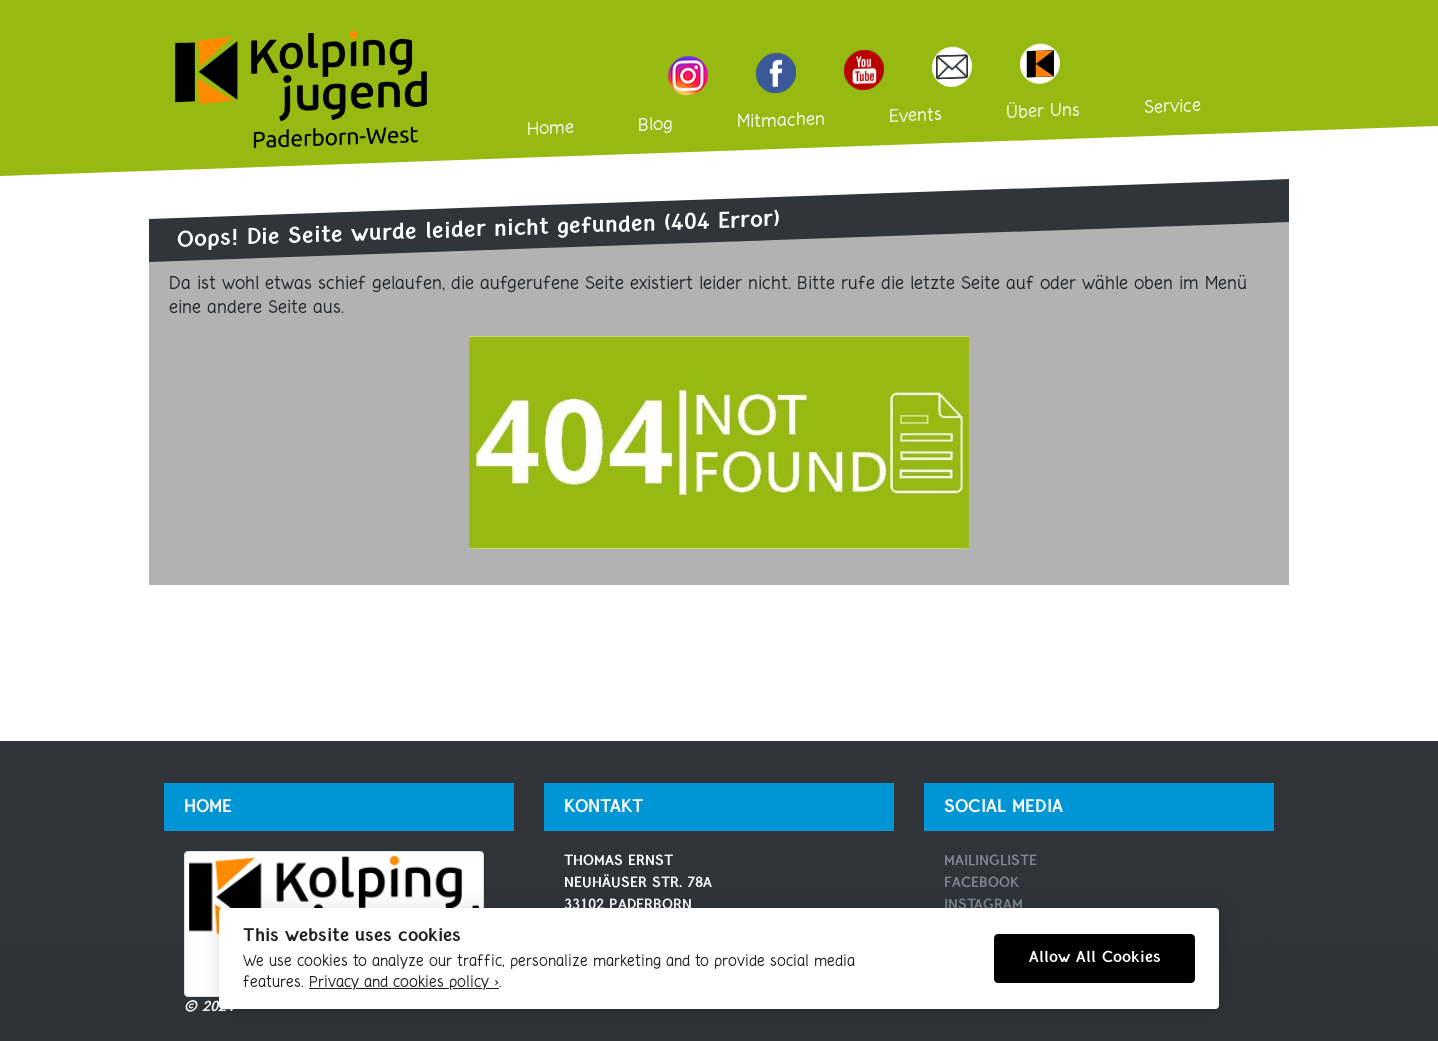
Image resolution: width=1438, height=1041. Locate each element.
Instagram (983, 905)
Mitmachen (781, 121)
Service (1172, 107)
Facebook (981, 883)
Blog (655, 125)
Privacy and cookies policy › (404, 983)
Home (550, 129)
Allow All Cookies (1094, 958)
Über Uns (1043, 112)
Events (915, 116)
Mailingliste (990, 861)
